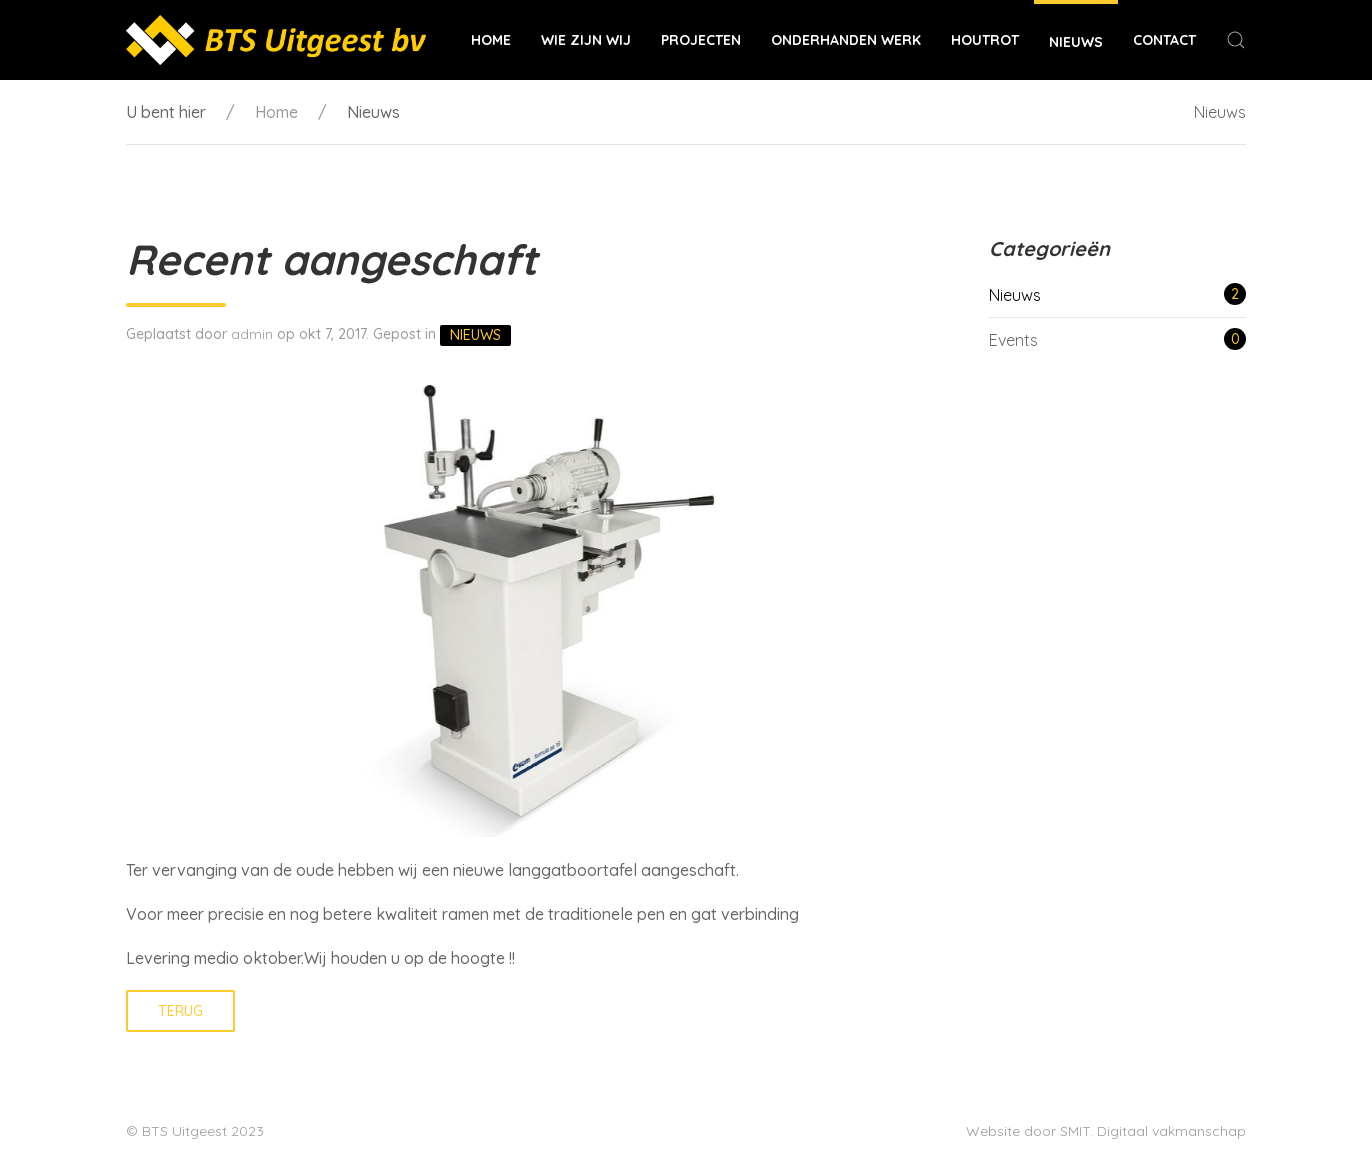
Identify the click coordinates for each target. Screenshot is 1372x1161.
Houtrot (985, 40)
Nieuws (1076, 42)
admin (252, 334)
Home (491, 40)
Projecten (701, 40)
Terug (180, 1011)
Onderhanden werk (846, 40)
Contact (1164, 40)
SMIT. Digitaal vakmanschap (1153, 1131)
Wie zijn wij (586, 40)
